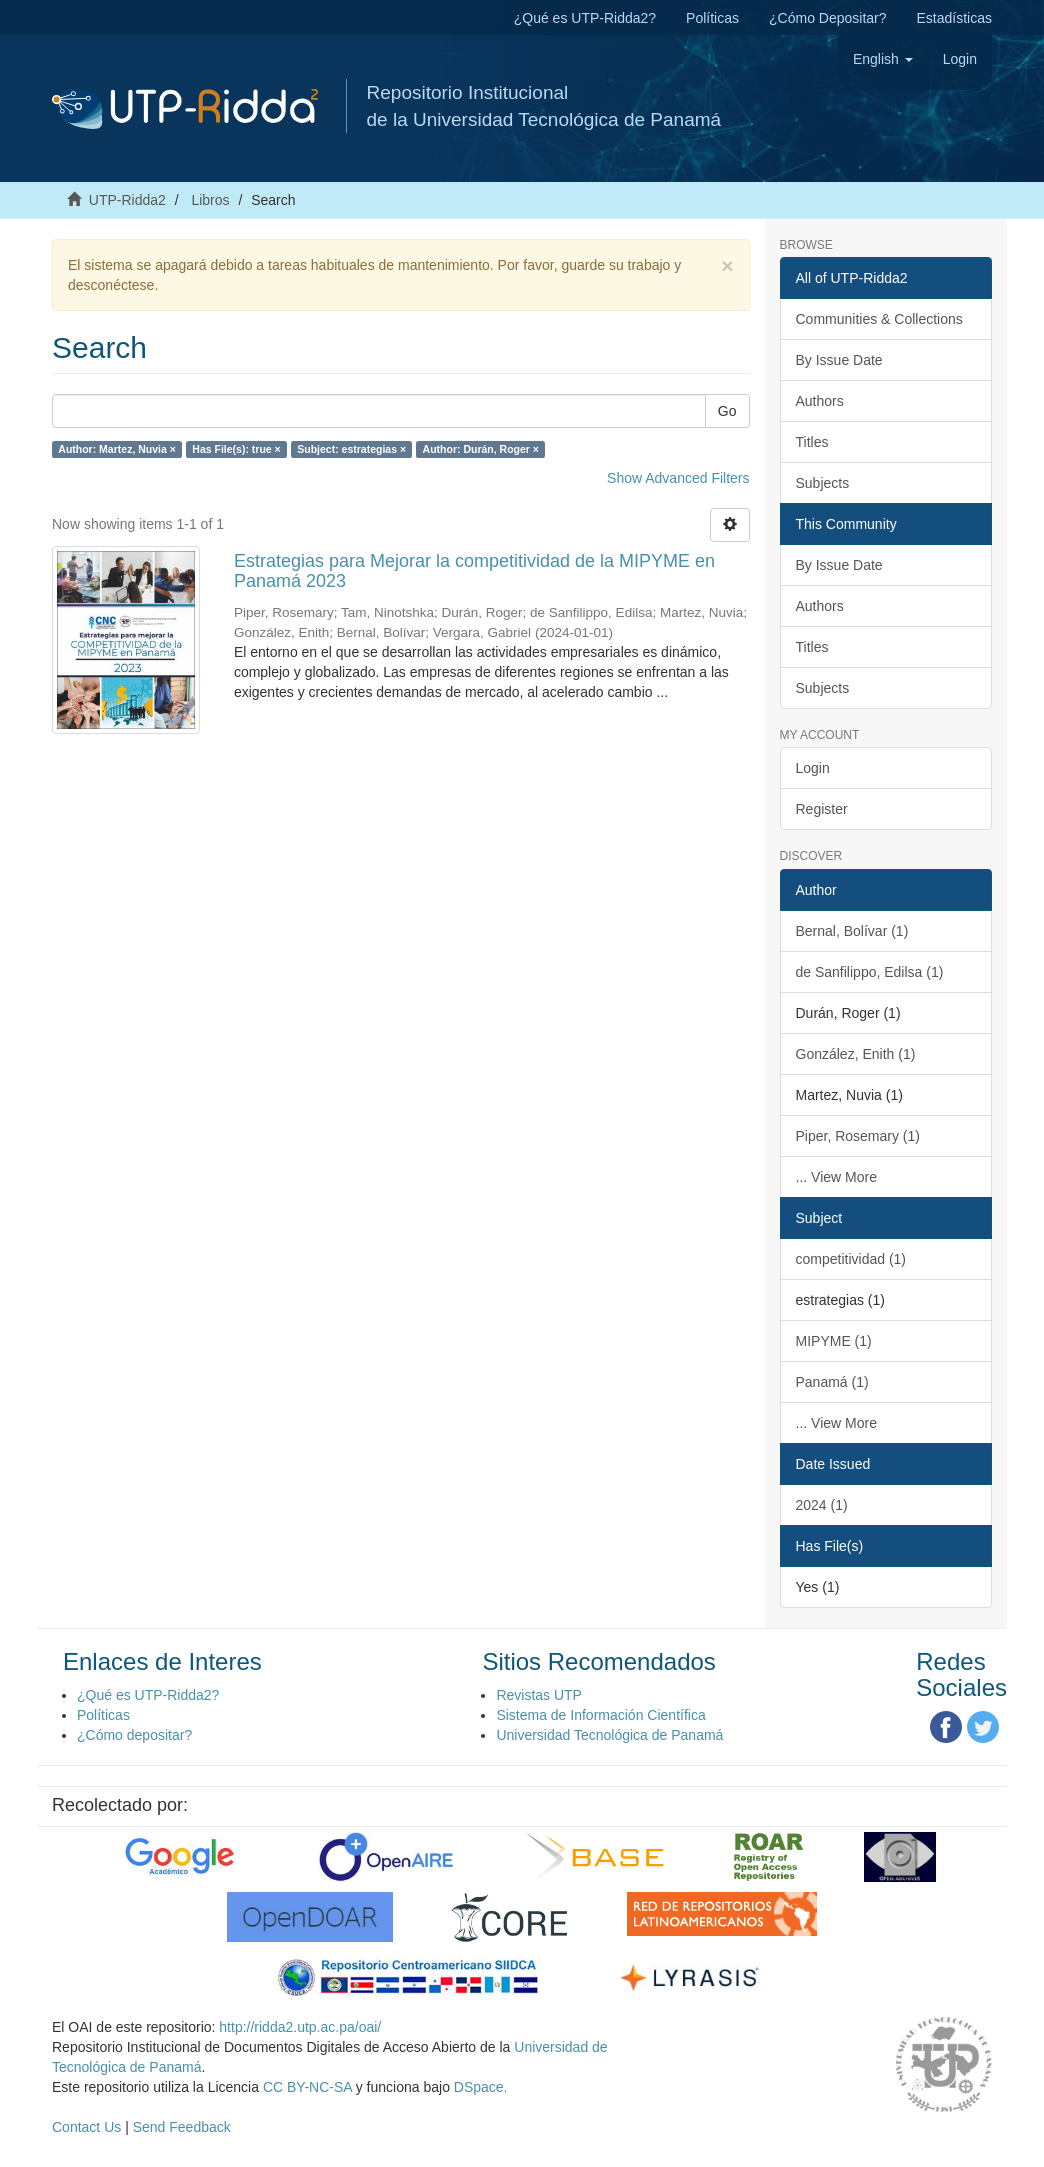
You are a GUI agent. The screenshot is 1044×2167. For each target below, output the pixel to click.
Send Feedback (182, 2127)
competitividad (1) (851, 1259)
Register (822, 809)
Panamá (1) (832, 1382)
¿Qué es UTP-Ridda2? (585, 18)
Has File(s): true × (236, 449)
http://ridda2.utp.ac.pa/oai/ (300, 2027)
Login (813, 768)
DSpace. (481, 2087)
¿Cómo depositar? (134, 1735)
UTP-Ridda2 (127, 200)
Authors (820, 401)
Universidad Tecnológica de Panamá (609, 1735)
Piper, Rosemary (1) (858, 1136)
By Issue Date (839, 360)
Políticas (712, 18)
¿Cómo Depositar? (828, 18)
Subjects (823, 483)
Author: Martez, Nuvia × (117, 449)
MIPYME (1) (834, 1341)
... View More (836, 1177)
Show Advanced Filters (678, 478)
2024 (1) (822, 1505)
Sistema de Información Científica (600, 1715)
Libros (210, 200)
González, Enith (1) (856, 1054)
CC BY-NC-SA (307, 2087)
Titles (812, 442)
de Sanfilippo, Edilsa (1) (870, 972)
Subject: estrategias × (351, 449)
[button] (883, 59)
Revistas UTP (539, 1695)
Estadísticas (954, 18)
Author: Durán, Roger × (481, 449)
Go (727, 411)
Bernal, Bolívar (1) (852, 931)
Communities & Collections (879, 319)
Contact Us (86, 2127)
